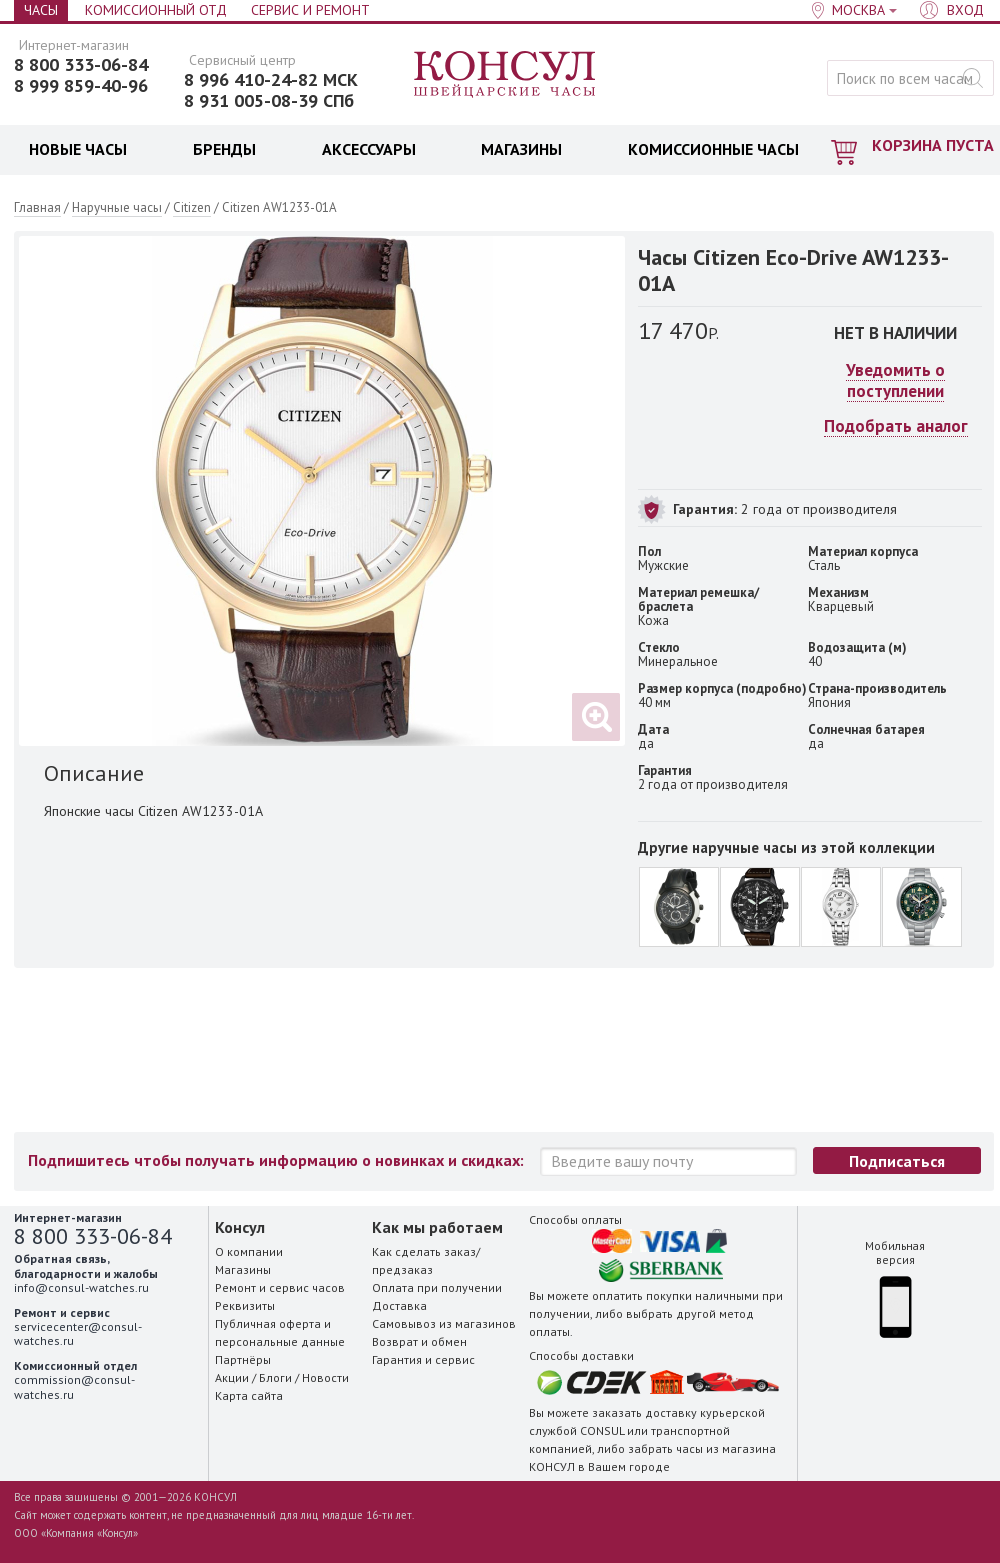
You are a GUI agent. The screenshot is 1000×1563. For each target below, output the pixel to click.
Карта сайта (249, 1395)
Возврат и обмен (419, 1341)
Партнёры (243, 1359)
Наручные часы (117, 207)
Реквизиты (245, 1305)
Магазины (243, 1269)
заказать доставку (644, 1412)
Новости (325, 1377)
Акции (232, 1377)
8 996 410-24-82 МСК (271, 80)
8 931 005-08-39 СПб (269, 101)
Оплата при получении (437, 1287)
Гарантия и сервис (423, 1359)
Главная (37, 207)
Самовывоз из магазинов (444, 1323)
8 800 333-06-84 (81, 65)
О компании (249, 1251)
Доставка (399, 1305)
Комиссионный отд (156, 10)
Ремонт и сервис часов (280, 1287)
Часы (41, 10)
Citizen (192, 207)
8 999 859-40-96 (81, 86)
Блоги (275, 1377)
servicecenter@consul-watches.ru (78, 1333)
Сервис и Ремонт (310, 10)
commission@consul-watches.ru (74, 1386)
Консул (505, 75)
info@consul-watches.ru (81, 1287)
